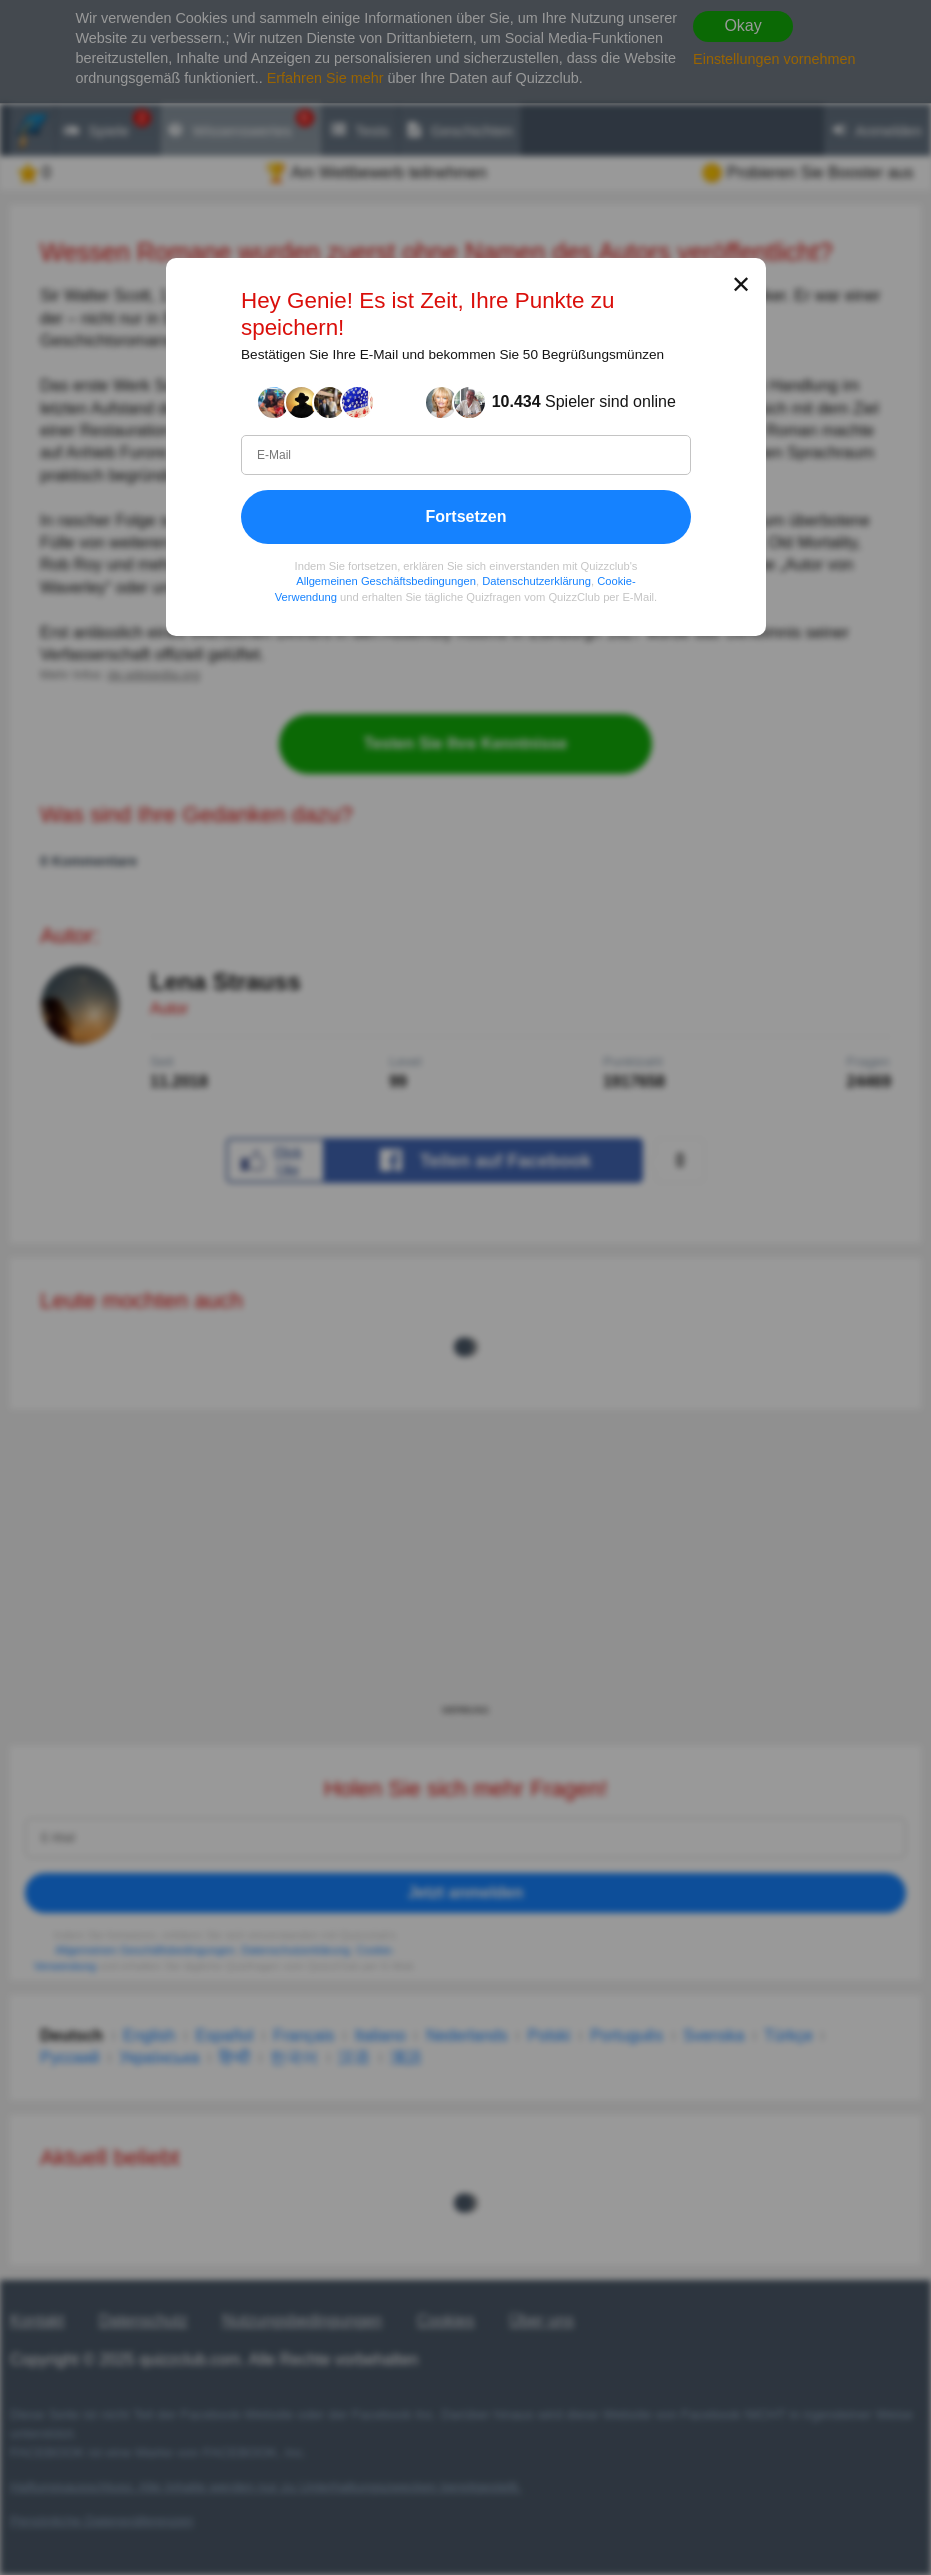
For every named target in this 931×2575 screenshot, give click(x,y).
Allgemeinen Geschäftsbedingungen (386, 581)
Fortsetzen (465, 515)
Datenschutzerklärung (536, 581)
